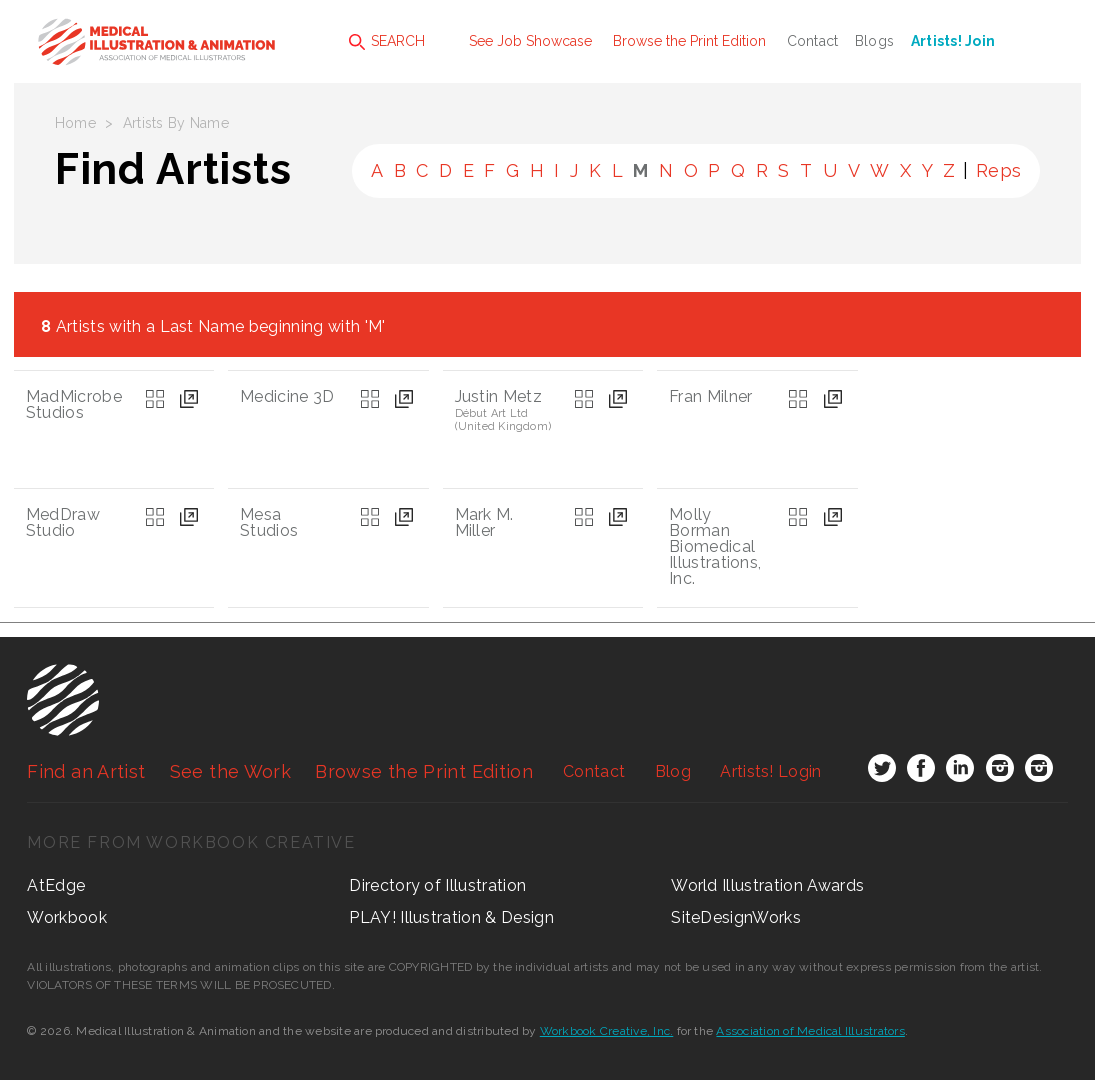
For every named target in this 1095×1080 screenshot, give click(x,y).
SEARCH (387, 41)
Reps (998, 170)
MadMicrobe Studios (74, 404)
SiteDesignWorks (736, 917)
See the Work (230, 771)
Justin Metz (499, 396)
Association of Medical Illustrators (810, 1031)
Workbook (67, 917)
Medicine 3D (287, 396)
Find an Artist (86, 771)
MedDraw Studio (63, 522)
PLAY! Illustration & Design (451, 917)
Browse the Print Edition (689, 41)
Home (75, 123)
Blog (673, 771)
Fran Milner (711, 396)
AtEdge (56, 885)
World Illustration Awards (767, 885)
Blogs (874, 41)
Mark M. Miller (484, 522)
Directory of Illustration (437, 885)
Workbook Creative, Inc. (607, 1031)
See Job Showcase (530, 41)
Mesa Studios (269, 522)
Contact (813, 41)
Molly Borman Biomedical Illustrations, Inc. (715, 546)
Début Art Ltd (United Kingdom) (503, 420)
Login (770, 771)
